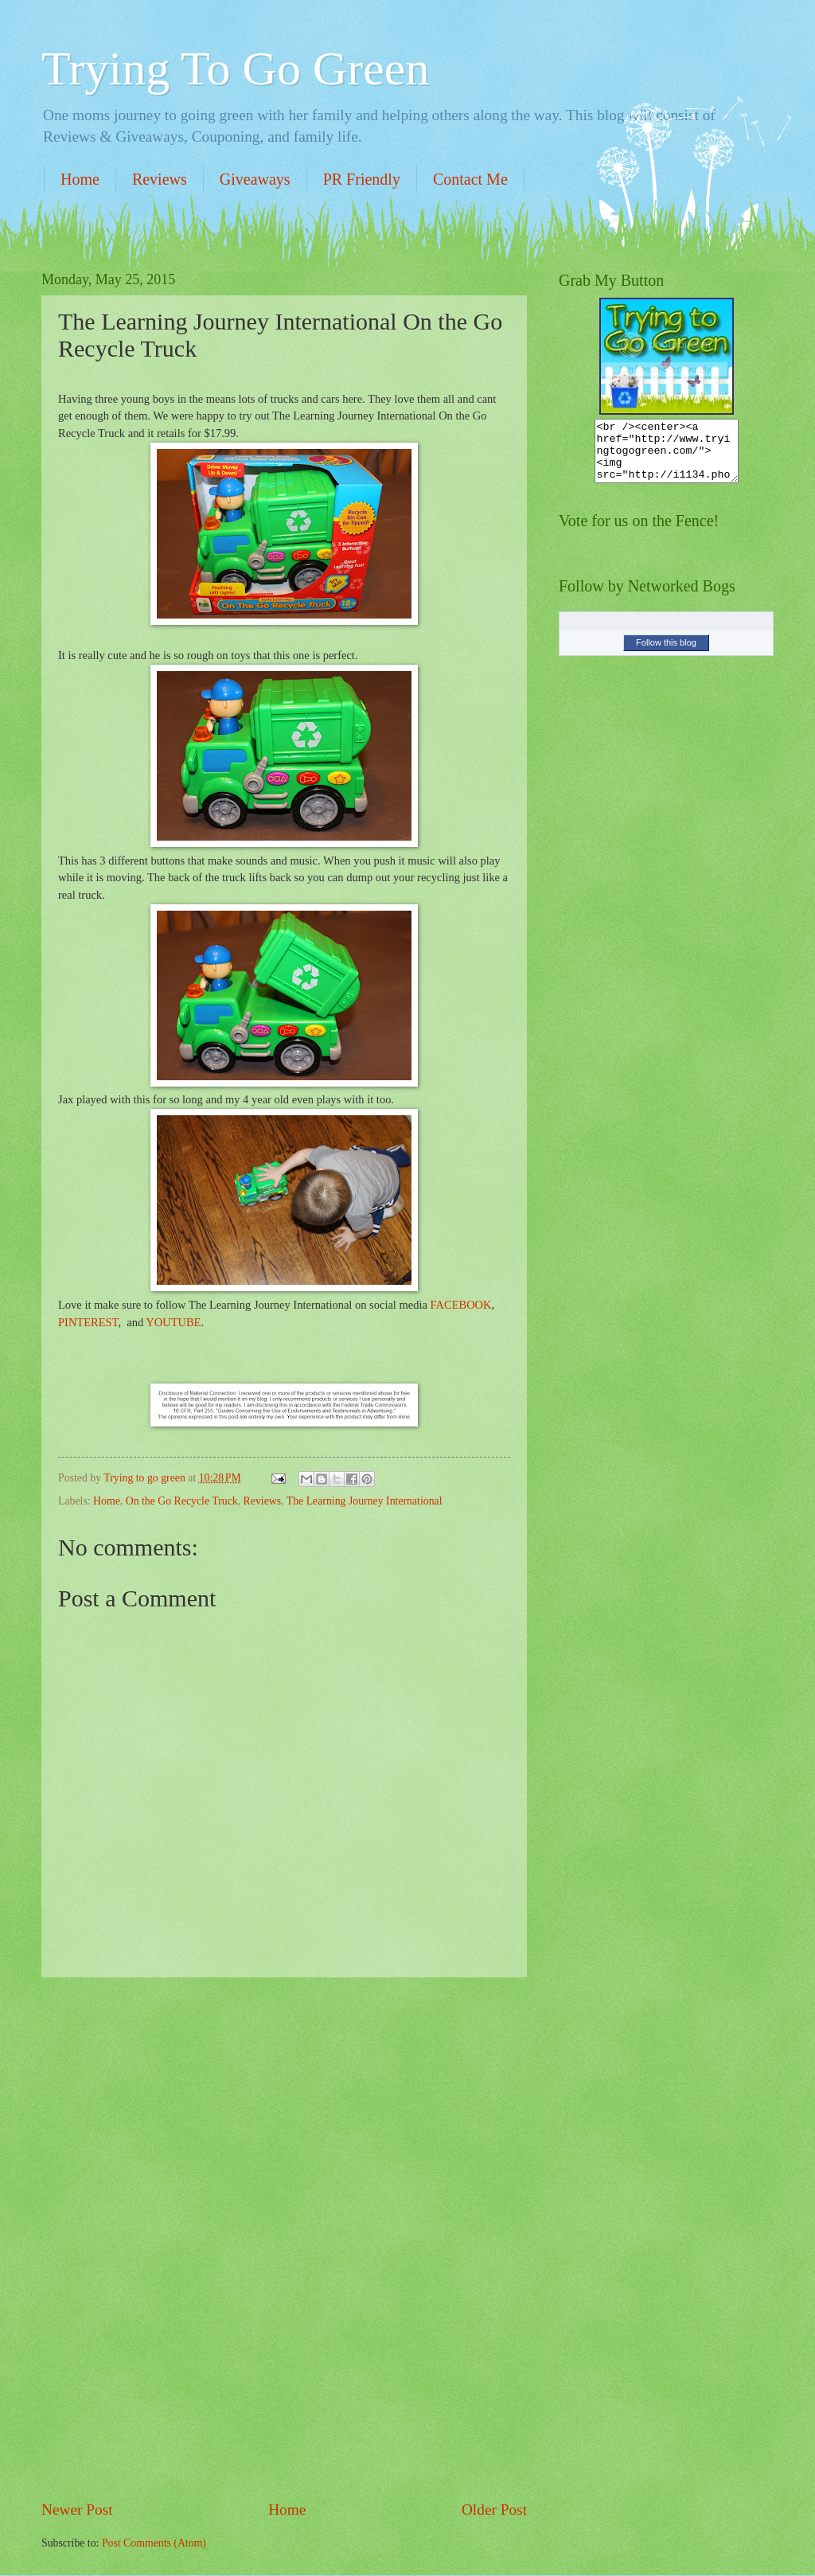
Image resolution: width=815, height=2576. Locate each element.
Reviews (159, 179)
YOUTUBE (173, 1322)
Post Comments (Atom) (154, 2543)
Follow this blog (666, 654)
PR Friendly (361, 179)
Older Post (494, 2509)
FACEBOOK (461, 1304)
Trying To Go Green (235, 68)
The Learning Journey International (365, 1501)
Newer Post (77, 2509)
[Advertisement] (284, 2237)
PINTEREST (88, 1322)
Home (79, 179)
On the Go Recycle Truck (182, 1501)
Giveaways (255, 179)
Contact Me (470, 179)
